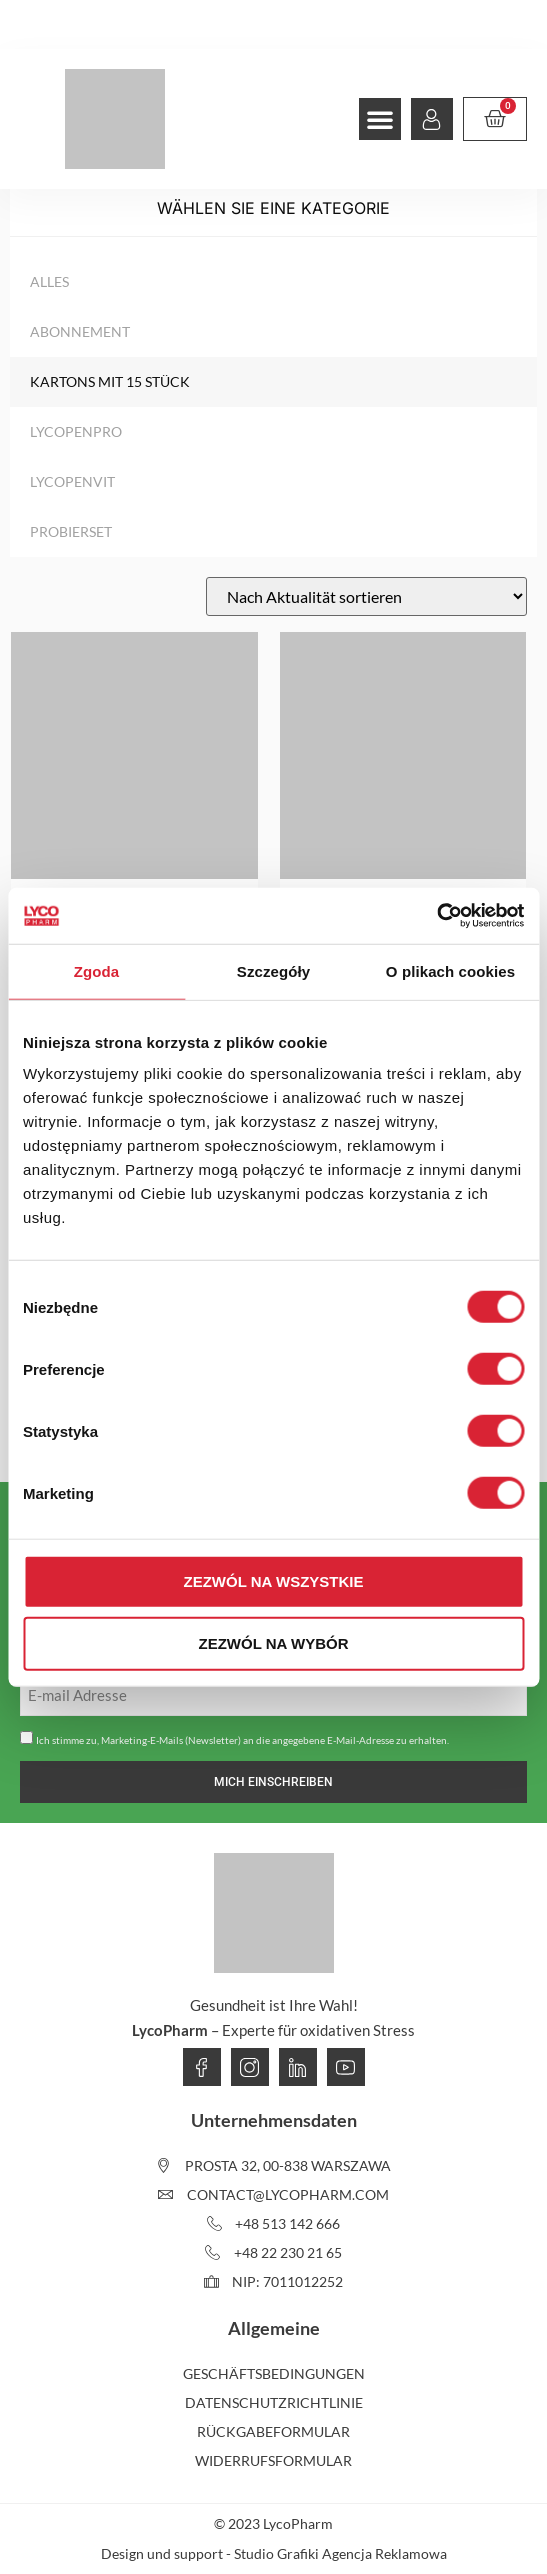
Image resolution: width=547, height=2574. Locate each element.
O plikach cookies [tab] (450, 970)
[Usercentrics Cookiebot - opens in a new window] (436, 916)
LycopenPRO (76, 431)
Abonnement (80, 331)
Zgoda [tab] (97, 970)
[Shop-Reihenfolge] (366, 596)
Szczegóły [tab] (273, 970)
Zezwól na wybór (274, 1642)
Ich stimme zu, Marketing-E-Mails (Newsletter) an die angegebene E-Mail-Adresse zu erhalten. (242, 1740)
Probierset (71, 531)
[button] (380, 119)
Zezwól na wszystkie (274, 1581)
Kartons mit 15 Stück (110, 381)
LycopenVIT (72, 481)
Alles (49, 281)
